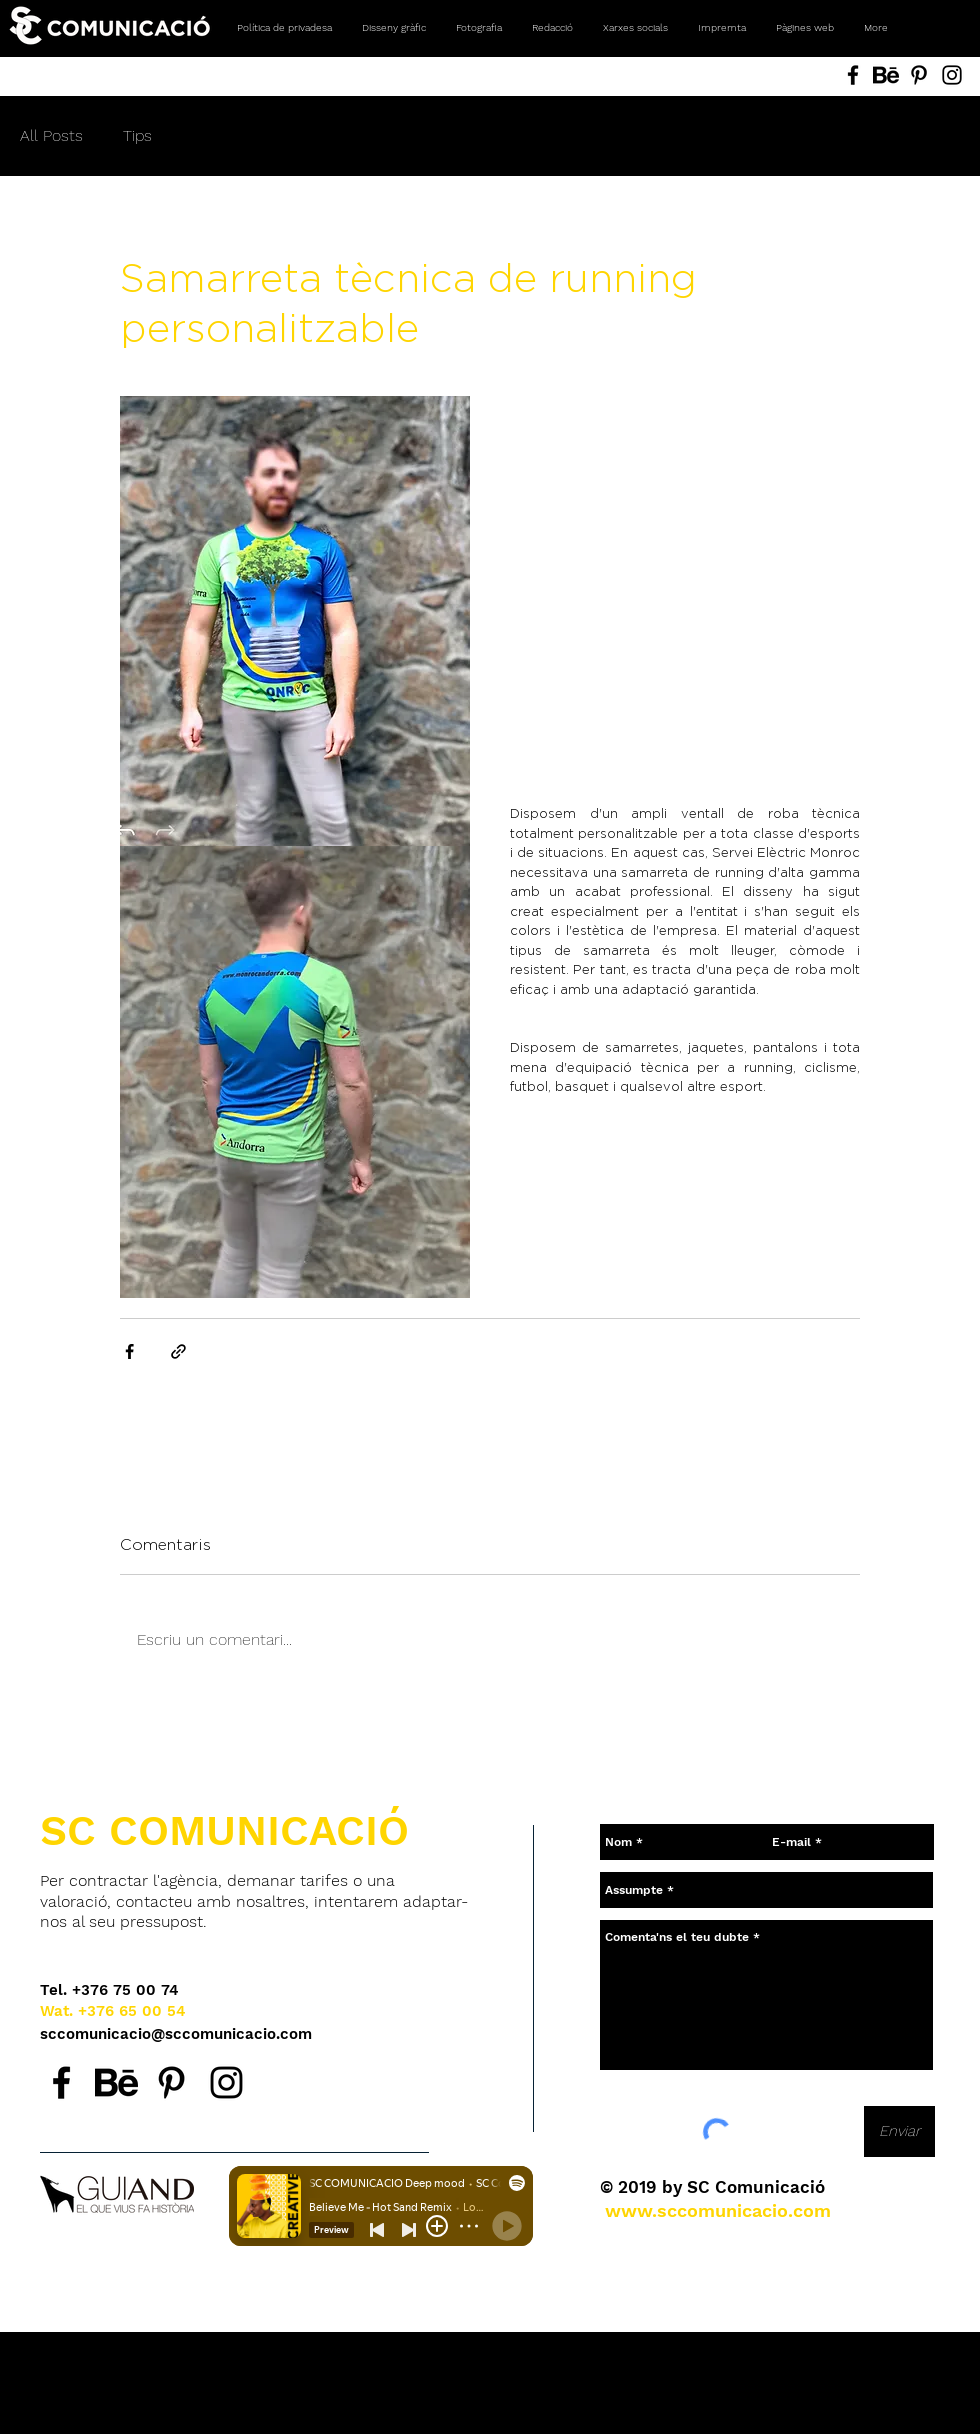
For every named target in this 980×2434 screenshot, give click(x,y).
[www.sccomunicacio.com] (718, 2210)
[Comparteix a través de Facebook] (129, 1351)
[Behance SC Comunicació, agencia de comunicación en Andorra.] (116, 2082)
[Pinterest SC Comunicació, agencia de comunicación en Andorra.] (171, 2082)
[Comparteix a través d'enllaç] (178, 1351)
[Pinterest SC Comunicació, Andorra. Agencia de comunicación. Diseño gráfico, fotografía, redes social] (919, 75)
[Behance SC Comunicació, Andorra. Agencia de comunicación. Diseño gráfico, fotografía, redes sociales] (886, 75)
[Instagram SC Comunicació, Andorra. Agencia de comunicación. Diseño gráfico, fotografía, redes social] (952, 75)
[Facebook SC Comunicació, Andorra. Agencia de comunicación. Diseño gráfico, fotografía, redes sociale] (853, 75)
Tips (137, 135)
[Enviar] (899, 2131)
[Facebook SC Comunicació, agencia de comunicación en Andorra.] (61, 2082)
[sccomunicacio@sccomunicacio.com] (177, 2034)
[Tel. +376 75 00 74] (109, 1990)
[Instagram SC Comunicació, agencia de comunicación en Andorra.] (226, 2082)
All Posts (51, 135)
